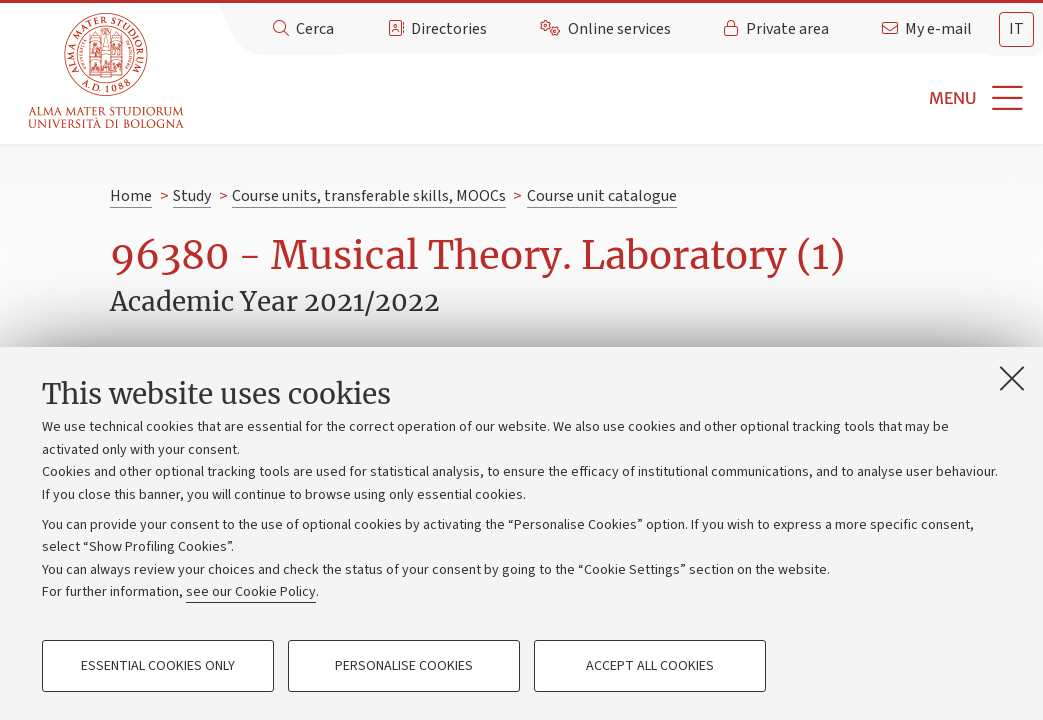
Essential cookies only (158, 666)
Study (192, 196)
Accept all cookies (650, 666)
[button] (616, 98)
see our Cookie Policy (251, 592)
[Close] (1012, 378)
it (1016, 29)
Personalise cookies (404, 666)
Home (131, 196)
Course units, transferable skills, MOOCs (369, 196)
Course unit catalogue (602, 196)
